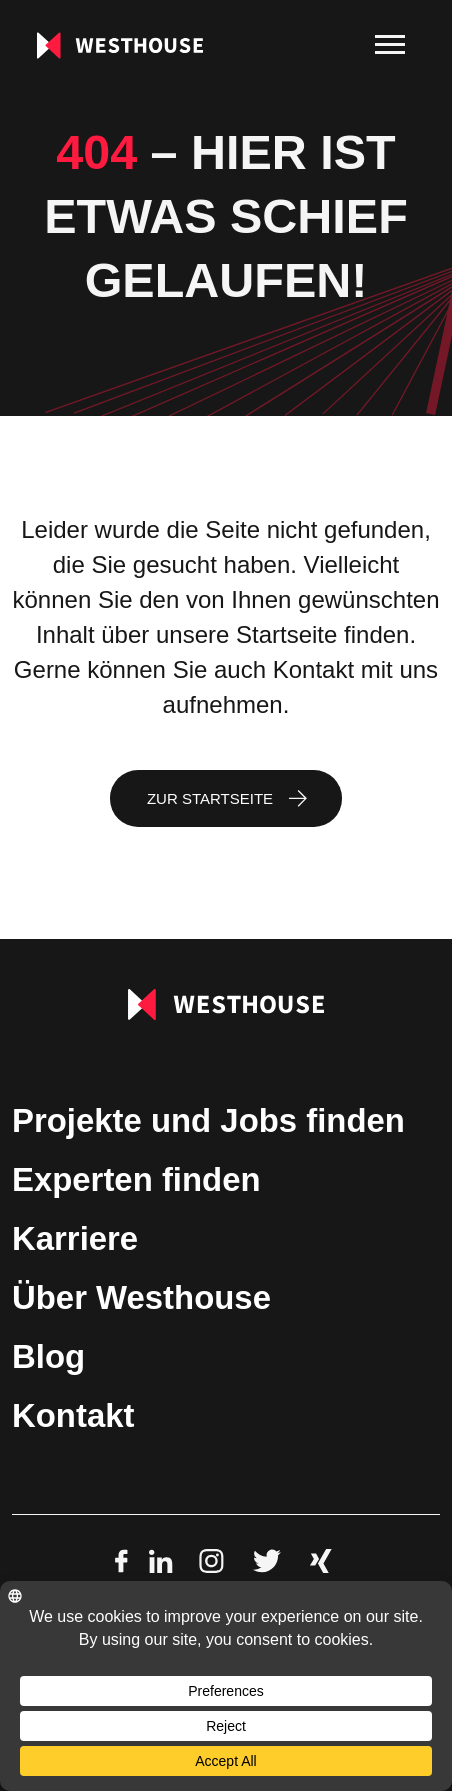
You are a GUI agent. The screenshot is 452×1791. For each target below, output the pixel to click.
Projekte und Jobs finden (208, 1120)
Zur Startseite (210, 798)
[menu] (390, 45)
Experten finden (136, 1179)
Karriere (75, 1238)
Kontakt (73, 1415)
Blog (48, 1356)
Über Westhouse (141, 1297)
